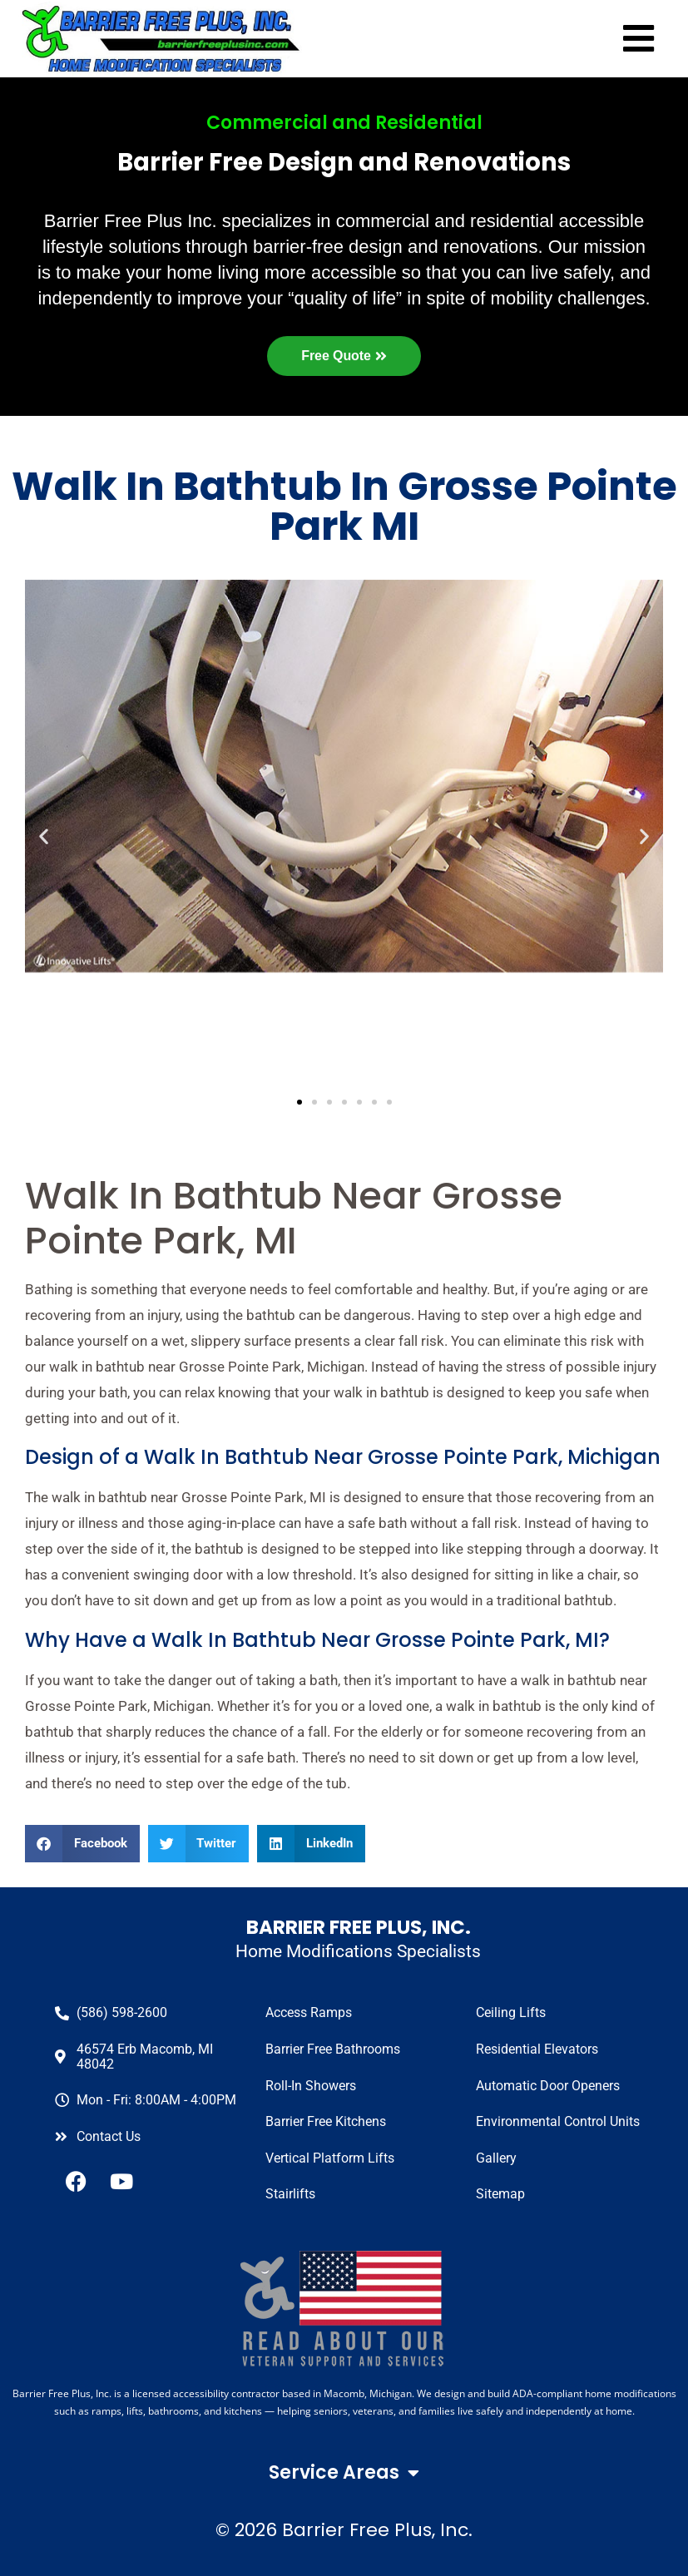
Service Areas (344, 2472)
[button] (82, 1843)
